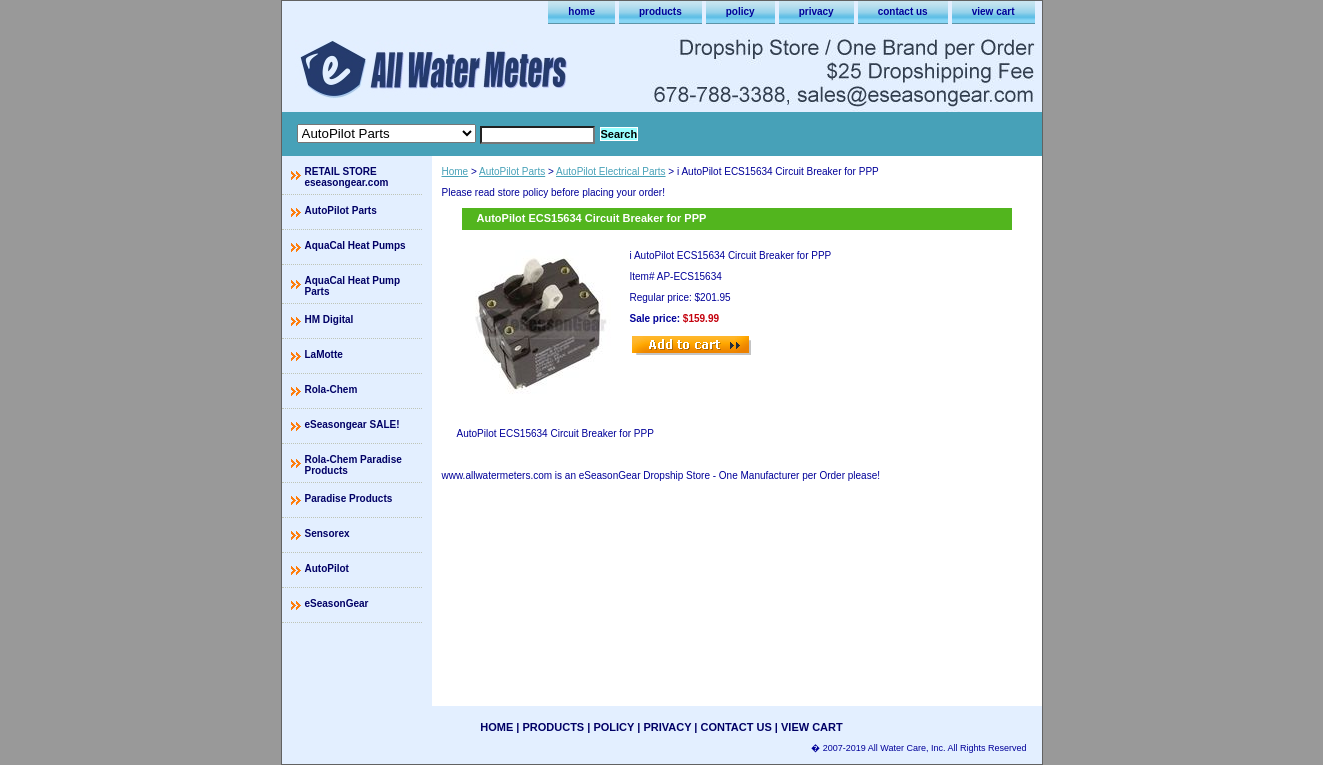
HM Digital (329, 319)
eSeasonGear (337, 603)
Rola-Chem (331, 389)
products (660, 11)
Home (455, 171)
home (581, 11)
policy (740, 11)
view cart (993, 11)
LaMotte (324, 354)
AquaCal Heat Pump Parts (353, 286)
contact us (903, 11)
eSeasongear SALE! (352, 424)
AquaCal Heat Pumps (355, 245)
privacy (816, 11)
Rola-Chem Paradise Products (353, 465)
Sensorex (327, 533)
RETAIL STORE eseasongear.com (347, 177)
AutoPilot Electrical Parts (611, 171)
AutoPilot (327, 568)
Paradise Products (349, 498)
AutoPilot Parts (512, 171)
